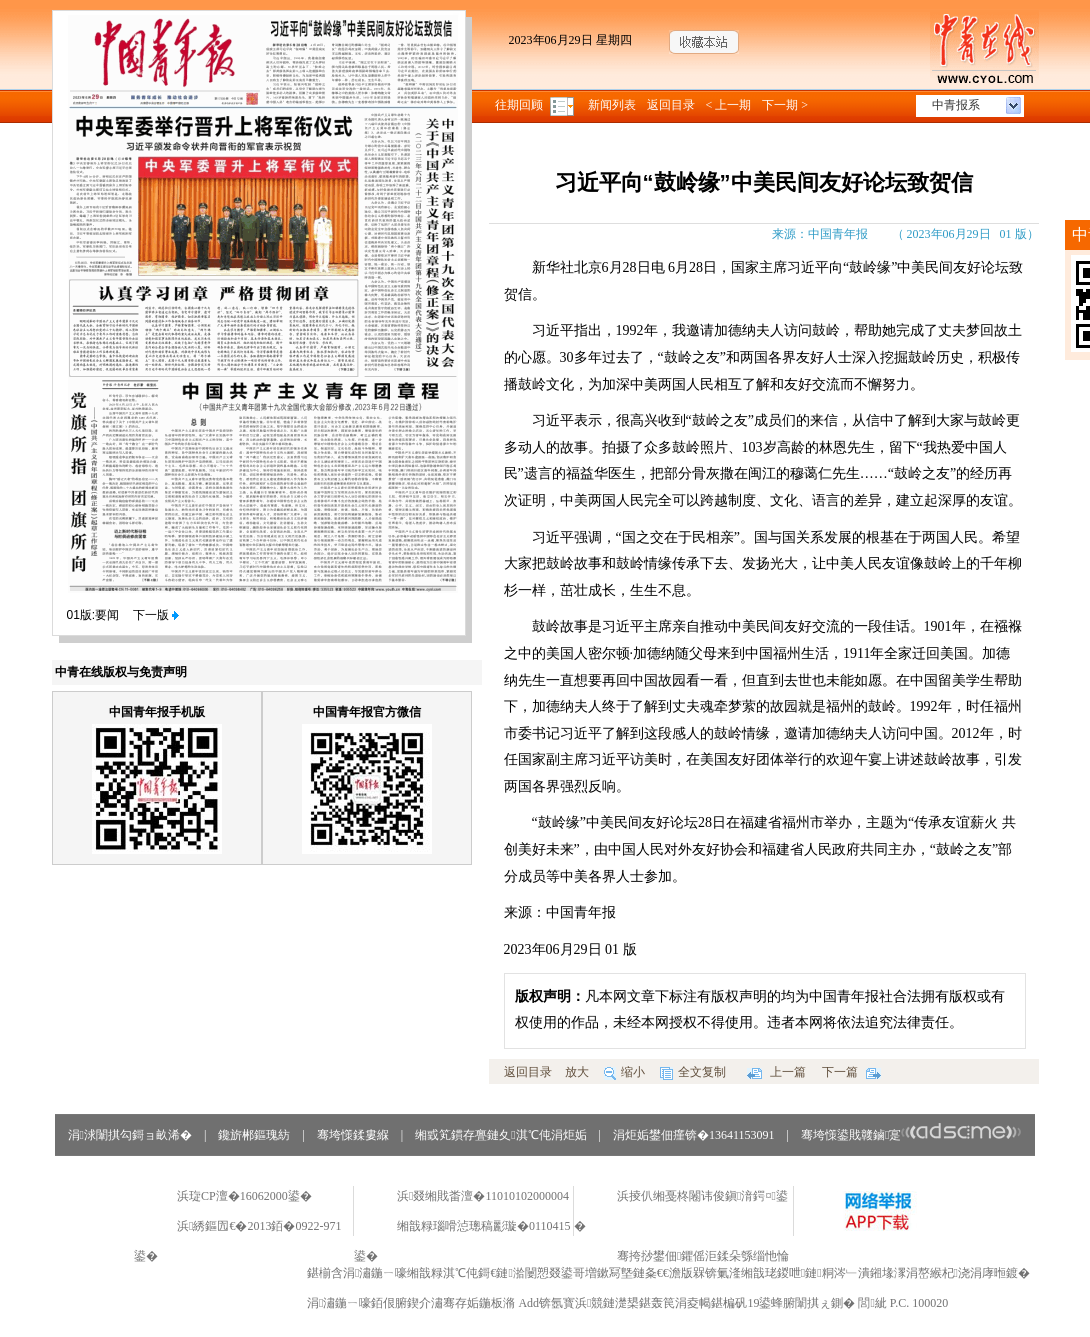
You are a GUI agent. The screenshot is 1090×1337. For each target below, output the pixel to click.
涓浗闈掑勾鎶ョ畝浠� (130, 1135)
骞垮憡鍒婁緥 (353, 1135)
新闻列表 (612, 105)
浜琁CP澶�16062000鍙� (244, 1196)
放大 (577, 1072)
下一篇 (851, 1072)
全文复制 (693, 1072)
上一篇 (776, 1072)
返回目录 (671, 105)
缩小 (624, 1072)
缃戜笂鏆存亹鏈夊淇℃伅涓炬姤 (500, 1135)
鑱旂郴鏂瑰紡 (254, 1135)
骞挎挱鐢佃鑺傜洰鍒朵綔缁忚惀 (703, 1256)
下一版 (156, 615)
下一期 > (785, 105)
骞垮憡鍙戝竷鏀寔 (911, 1135)
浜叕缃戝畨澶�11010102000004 (483, 1196)
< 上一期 (729, 105)
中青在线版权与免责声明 (121, 672)
